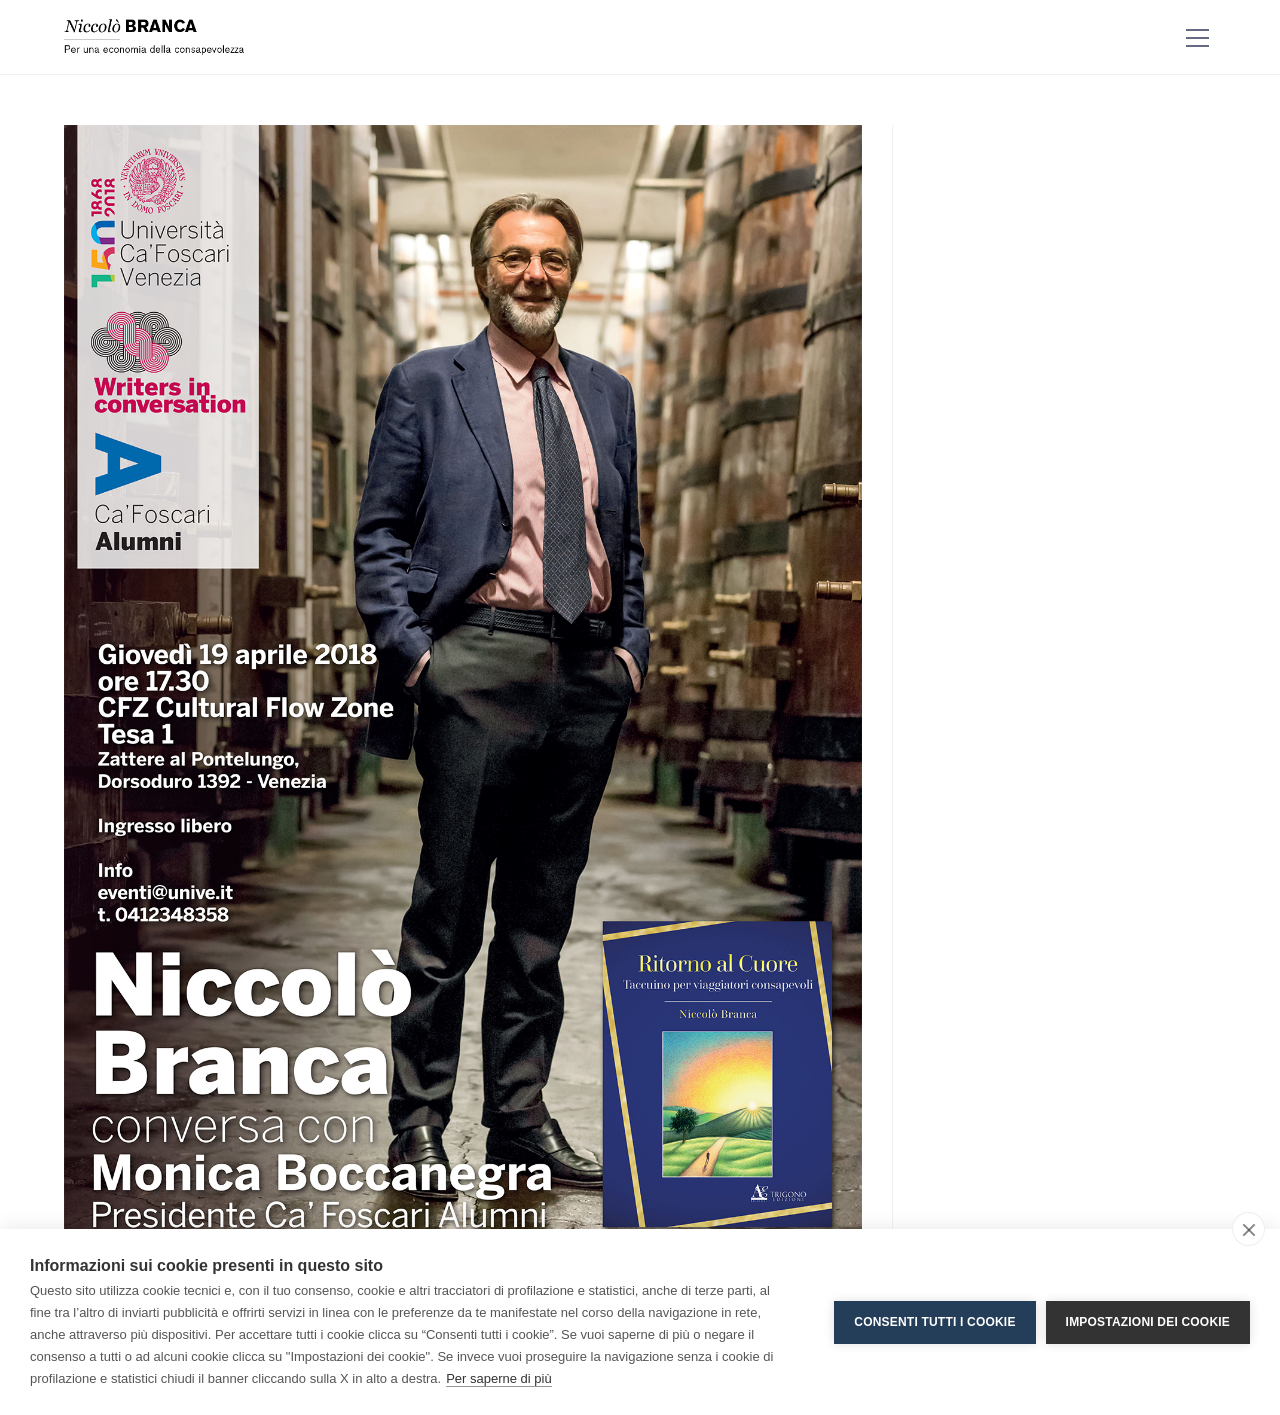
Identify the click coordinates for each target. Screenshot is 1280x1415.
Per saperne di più (499, 1378)
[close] (1248, 1229)
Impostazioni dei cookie (1148, 1322)
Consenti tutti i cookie (934, 1322)
